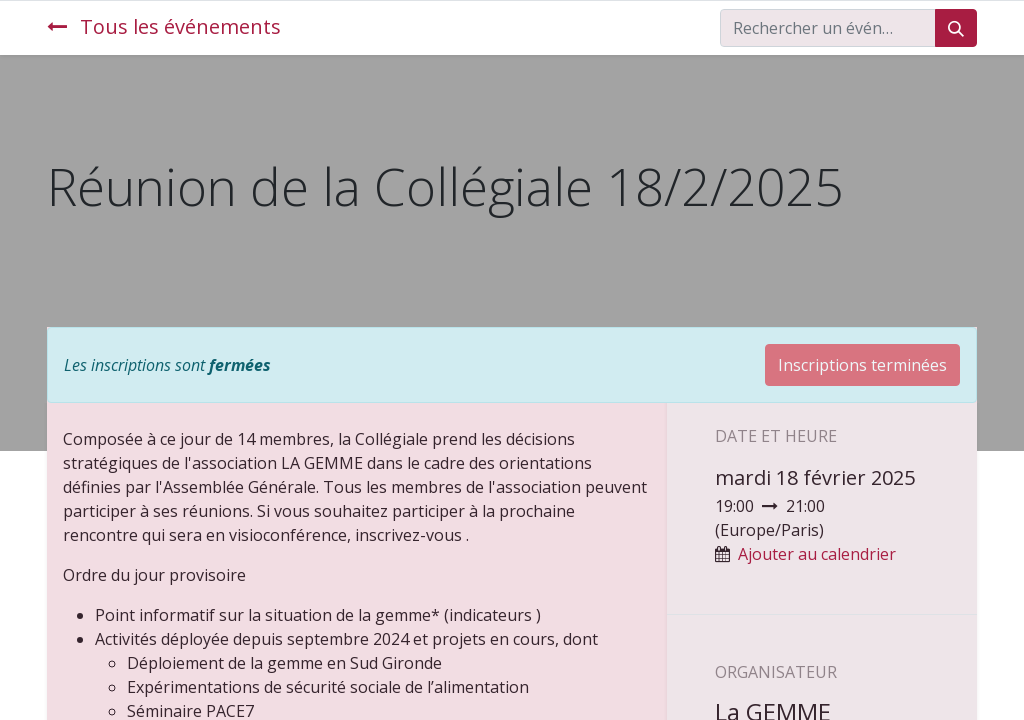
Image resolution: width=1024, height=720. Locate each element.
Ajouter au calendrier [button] (817, 554)
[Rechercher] (956, 28)
